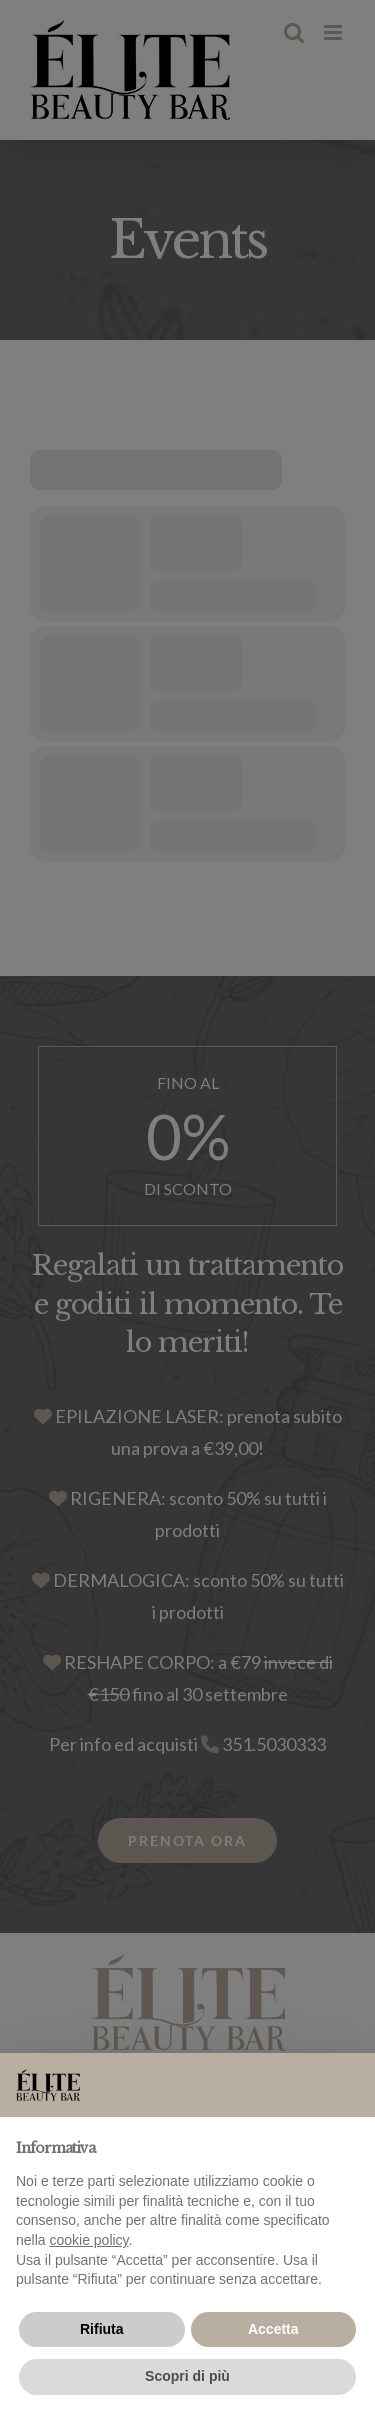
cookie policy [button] (88, 2240)
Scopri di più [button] (187, 2376)
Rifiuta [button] (102, 2329)
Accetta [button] (273, 2329)
